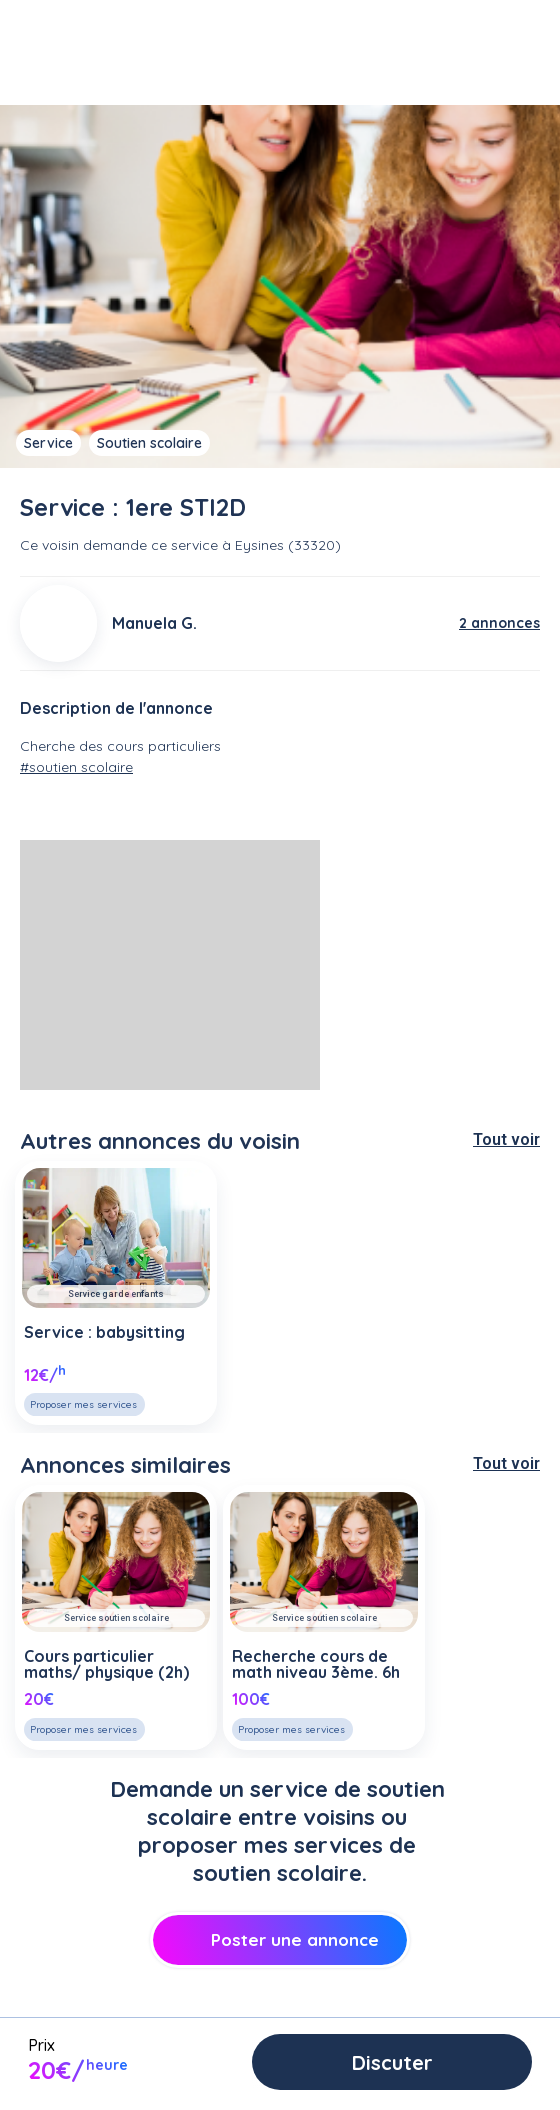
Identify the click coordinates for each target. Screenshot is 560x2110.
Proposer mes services (83, 1404)
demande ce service (150, 545)
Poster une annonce (280, 1940)
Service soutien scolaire (116, 1618)
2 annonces (499, 623)
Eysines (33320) (288, 545)
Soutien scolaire (149, 443)
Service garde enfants (116, 1294)
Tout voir (506, 1139)
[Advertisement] (170, 965)
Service (48, 443)
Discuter (392, 2062)
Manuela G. (154, 623)
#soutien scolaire (76, 767)
